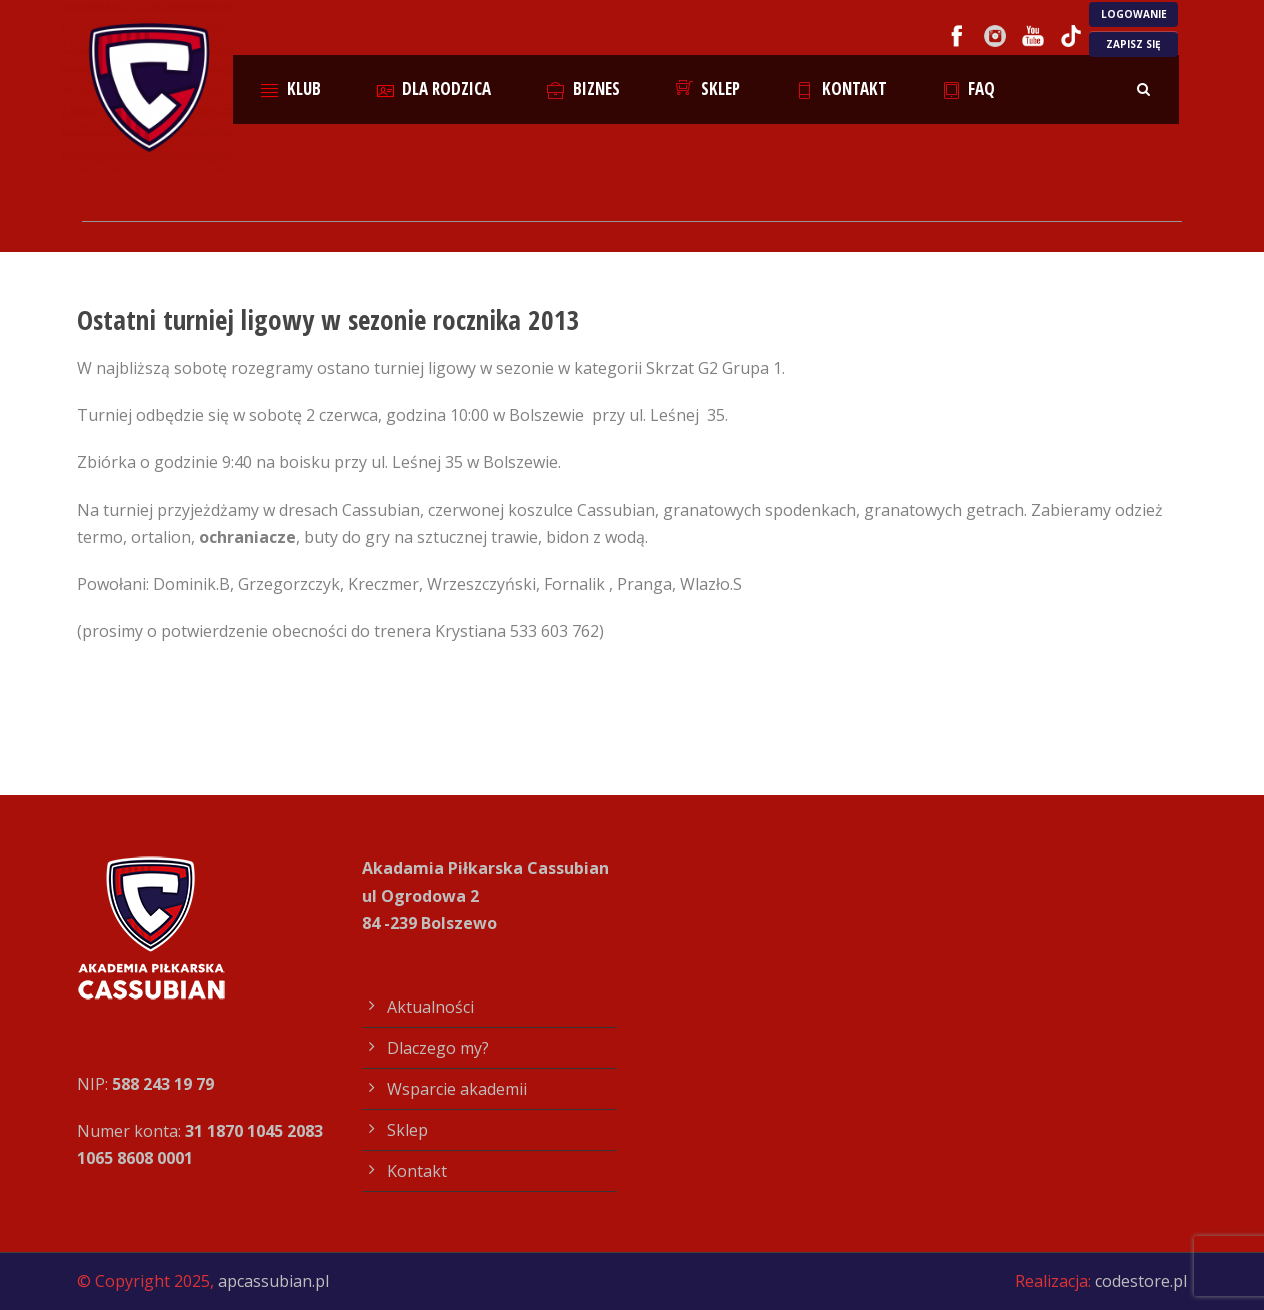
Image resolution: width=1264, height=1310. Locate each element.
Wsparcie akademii (457, 1089)
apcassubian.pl (273, 1281)
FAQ (969, 88)
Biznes (583, 88)
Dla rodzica (434, 88)
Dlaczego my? (438, 1048)
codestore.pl (1141, 1281)
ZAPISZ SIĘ (1133, 44)
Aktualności (430, 1007)
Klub (291, 88)
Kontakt (841, 88)
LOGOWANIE (1134, 14)
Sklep (708, 88)
